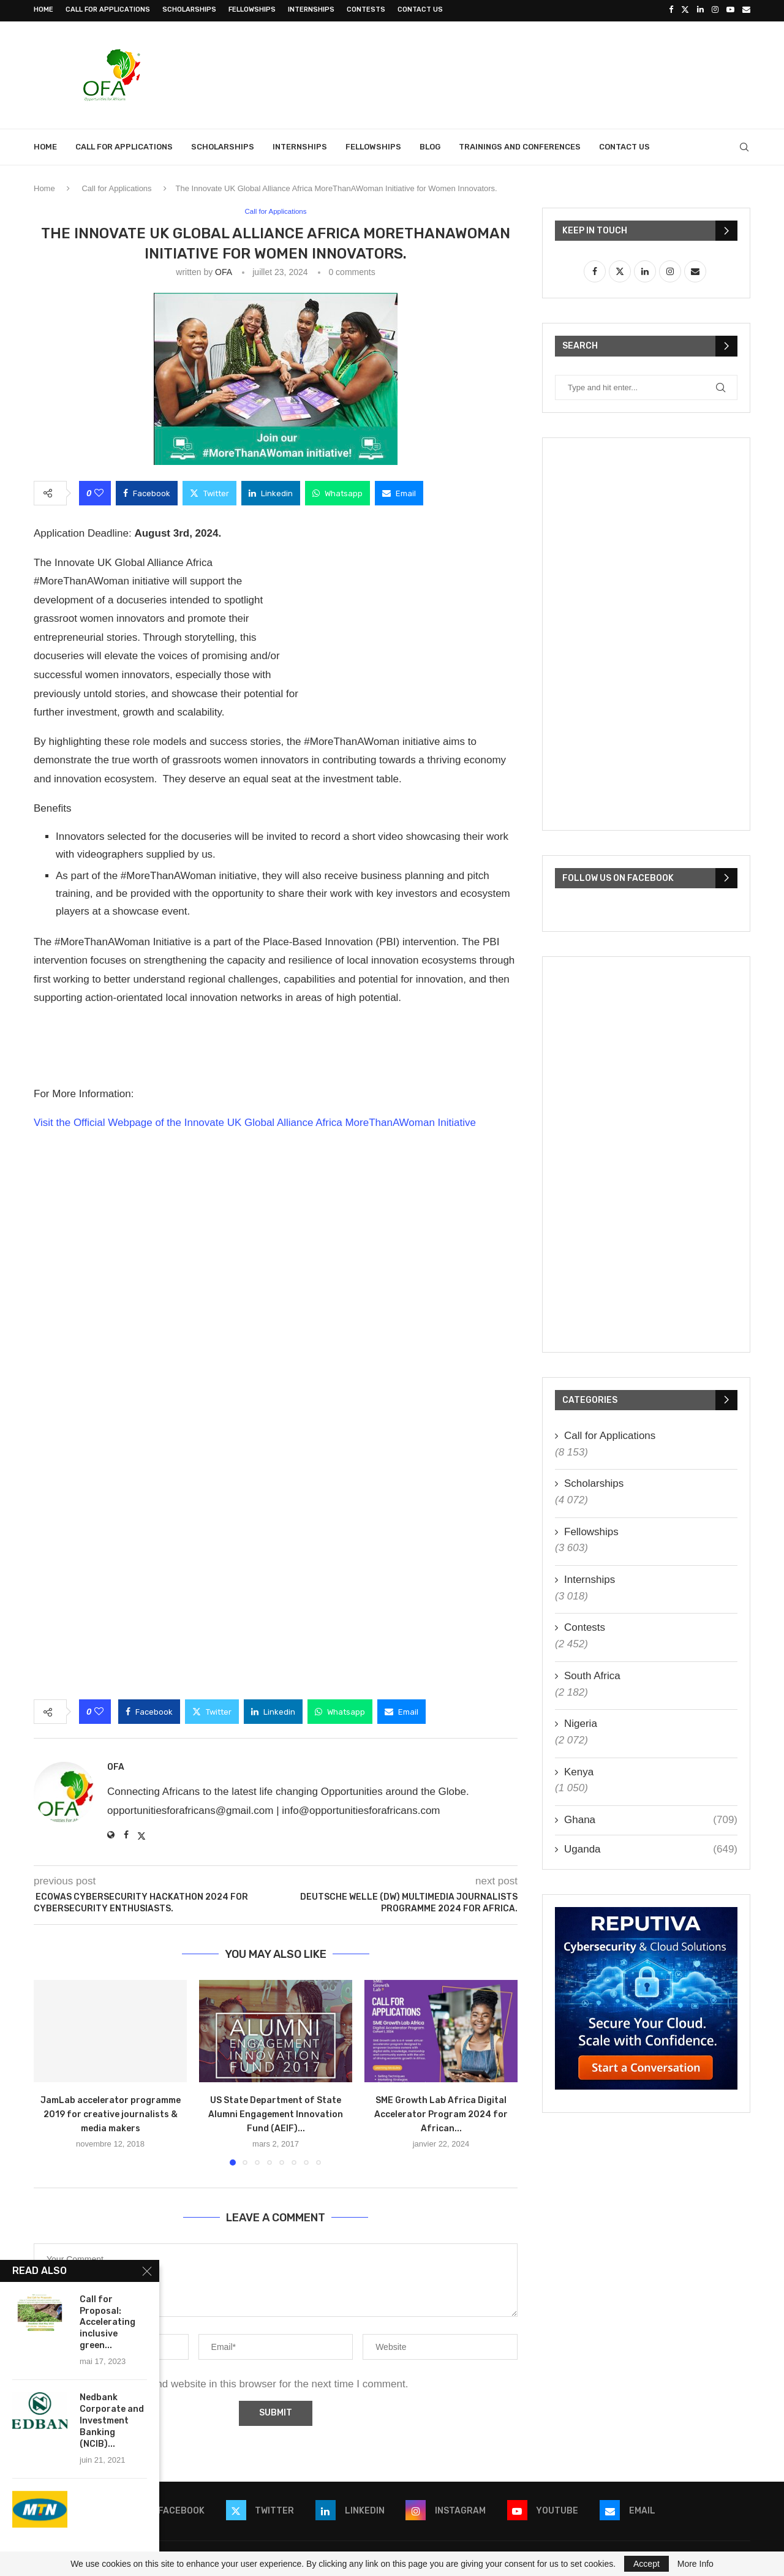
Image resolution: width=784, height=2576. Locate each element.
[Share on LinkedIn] (270, 491)
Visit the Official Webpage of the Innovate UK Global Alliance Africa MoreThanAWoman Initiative (255, 1121)
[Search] (744, 145)
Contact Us (420, 9)
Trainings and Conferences (520, 144)
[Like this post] (99, 491)
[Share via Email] (399, 491)
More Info (695, 2563)
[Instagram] (715, 10)
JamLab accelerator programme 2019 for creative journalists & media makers (110, 2112)
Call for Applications (108, 9)
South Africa (592, 1674)
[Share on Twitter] (209, 491)
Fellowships (252, 9)
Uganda (650, 1847)
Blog (430, 144)
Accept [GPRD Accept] (646, 2564)
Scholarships (189, 9)
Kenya (579, 1769)
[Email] (746, 10)
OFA (223, 270)
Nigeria (580, 1722)
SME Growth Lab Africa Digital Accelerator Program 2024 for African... (441, 2112)
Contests (366, 9)
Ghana (650, 1818)
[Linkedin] (700, 10)
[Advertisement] (527, 71)
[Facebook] (671, 10)
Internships (311, 9)
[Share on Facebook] (147, 491)
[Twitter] (685, 10)
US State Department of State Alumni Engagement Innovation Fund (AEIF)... (275, 2112)
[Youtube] (730, 10)
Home (43, 9)
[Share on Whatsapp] (337, 491)
